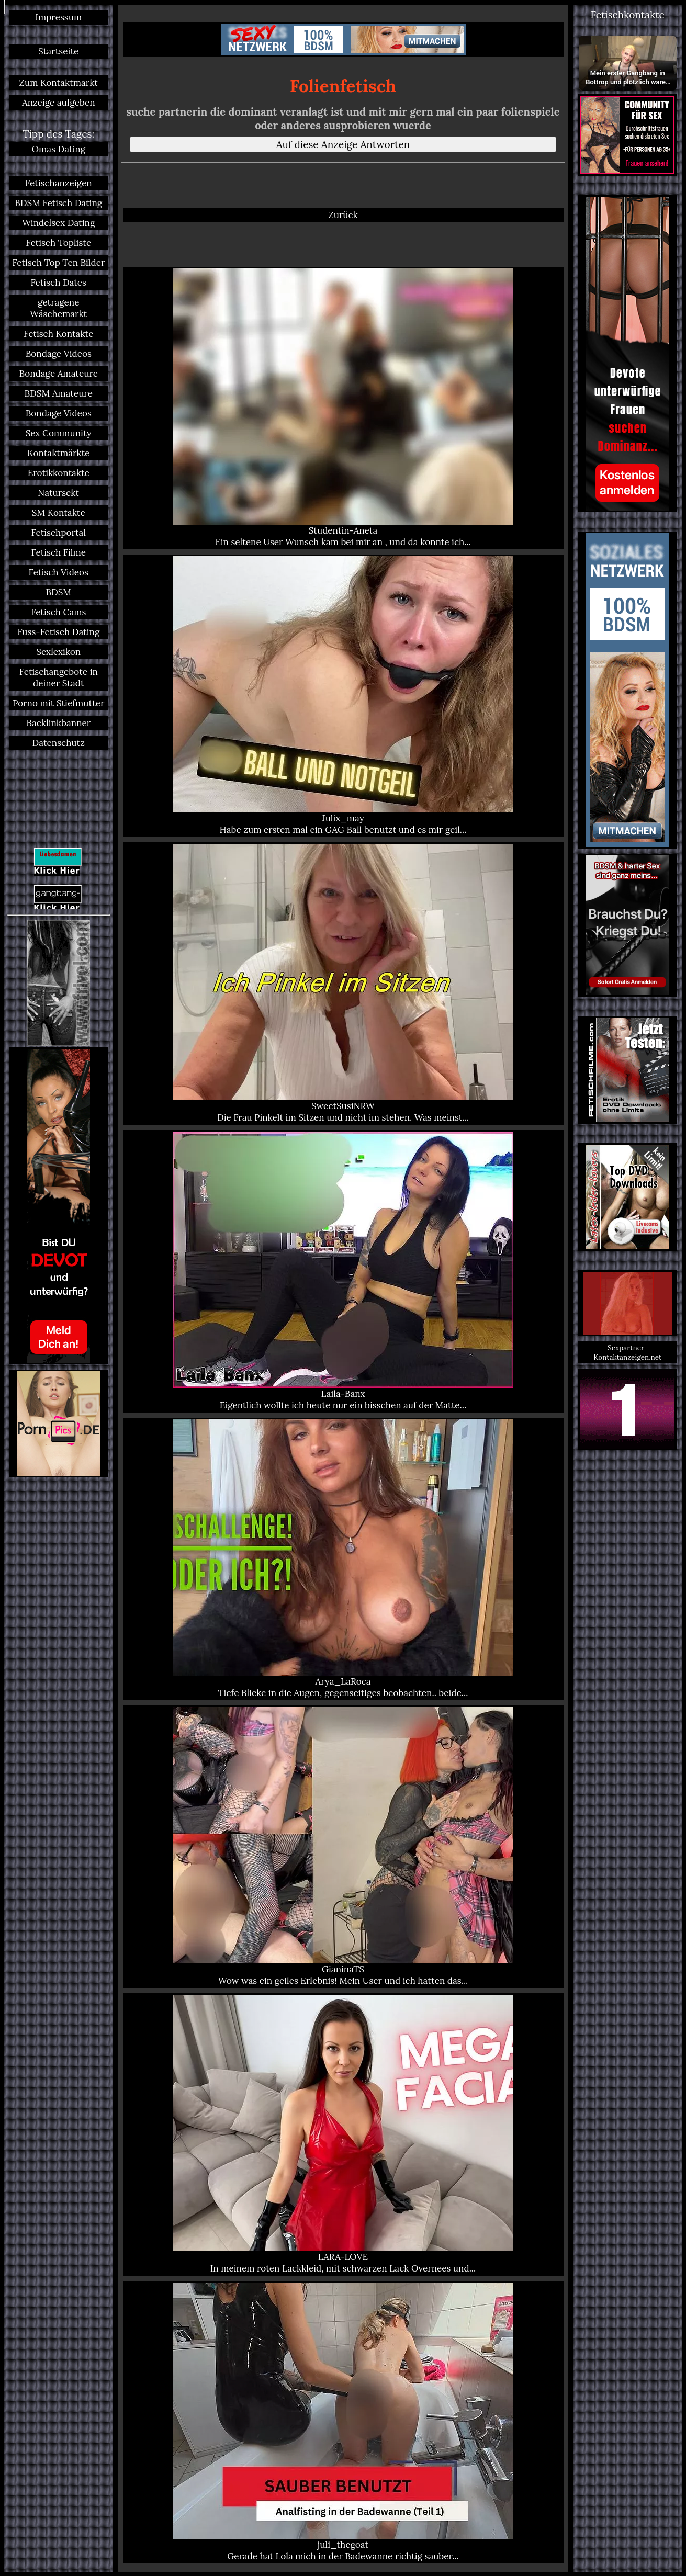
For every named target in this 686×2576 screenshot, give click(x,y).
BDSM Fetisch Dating (58, 203)
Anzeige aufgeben (58, 102)
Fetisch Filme (58, 552)
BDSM (58, 592)
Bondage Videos (59, 353)
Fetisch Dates (58, 282)
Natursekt (58, 493)
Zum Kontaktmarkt (58, 82)
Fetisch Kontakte (58, 334)
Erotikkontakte (58, 473)
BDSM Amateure (59, 393)
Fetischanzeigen (58, 183)
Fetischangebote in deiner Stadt (58, 677)
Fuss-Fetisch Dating (58, 632)
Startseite (58, 51)
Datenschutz (58, 743)
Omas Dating (58, 149)
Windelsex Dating (58, 223)
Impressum (58, 17)
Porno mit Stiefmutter (58, 703)
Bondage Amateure (58, 373)
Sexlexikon (58, 652)
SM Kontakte (58, 512)
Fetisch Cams (58, 612)
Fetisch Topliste (58, 242)
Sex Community (59, 433)
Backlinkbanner (58, 723)
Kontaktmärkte (58, 453)
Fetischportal (58, 532)
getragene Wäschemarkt (58, 308)
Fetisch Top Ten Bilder (58, 262)
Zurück (342, 215)
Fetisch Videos (58, 572)
